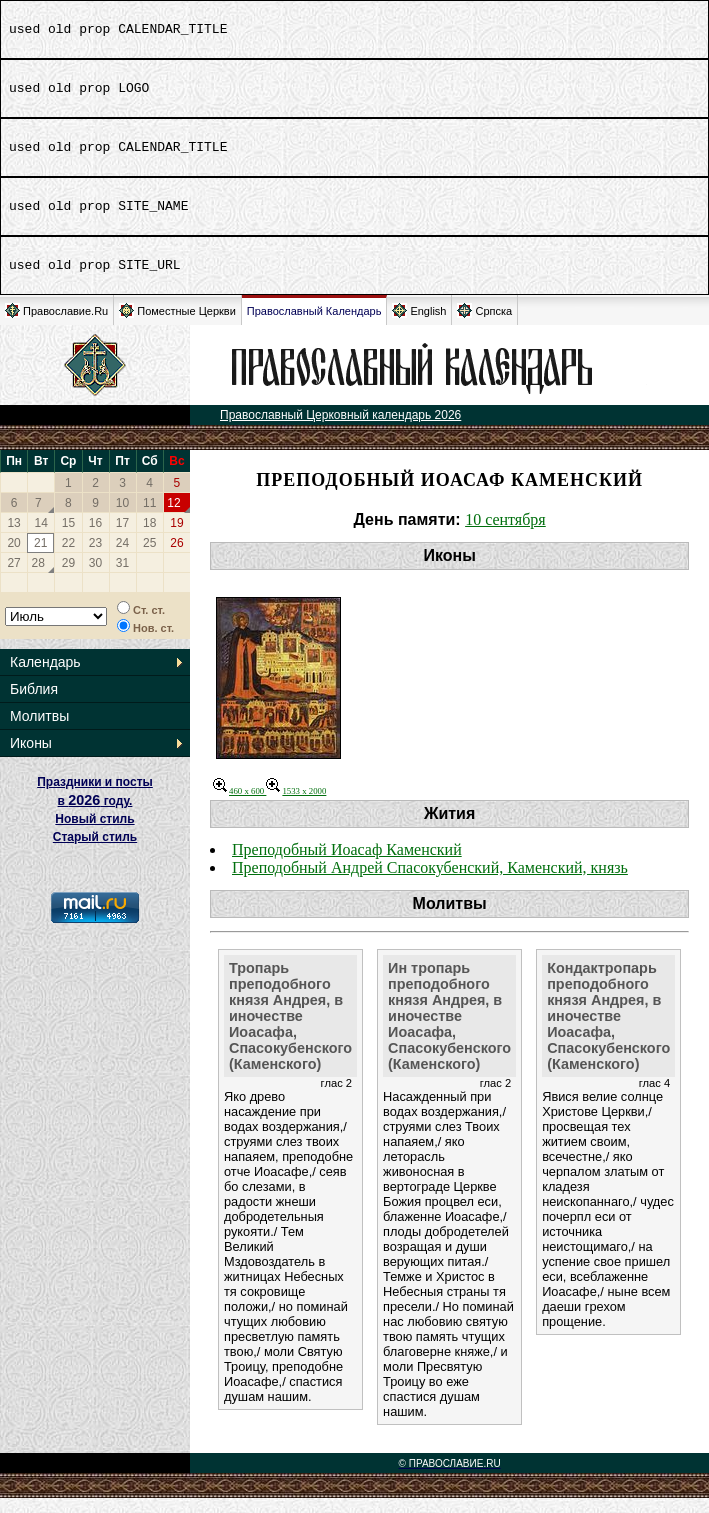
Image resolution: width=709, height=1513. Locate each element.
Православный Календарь (314, 326)
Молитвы (39, 731)
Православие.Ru (56, 325)
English (419, 325)
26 (176, 558)
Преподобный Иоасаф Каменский (347, 864)
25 (149, 558)
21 (40, 558)
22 (68, 558)
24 (122, 558)
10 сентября (505, 534)
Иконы (31, 758)
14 (41, 538)
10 (122, 518)
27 (13, 578)
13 (13, 538)
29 (68, 578)
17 (122, 538)
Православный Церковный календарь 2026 (340, 430)
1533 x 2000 (296, 806)
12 (173, 518)
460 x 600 (239, 806)
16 (95, 538)
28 (38, 578)
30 (95, 578)
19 (176, 538)
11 (149, 518)
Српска (484, 325)
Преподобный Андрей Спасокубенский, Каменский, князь (430, 882)
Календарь (45, 677)
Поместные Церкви (177, 325)
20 (13, 558)
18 (149, 538)
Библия (34, 704)
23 (95, 558)
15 (68, 538)
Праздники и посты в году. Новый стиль (95, 815)
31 (122, 578)
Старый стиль (95, 852)
